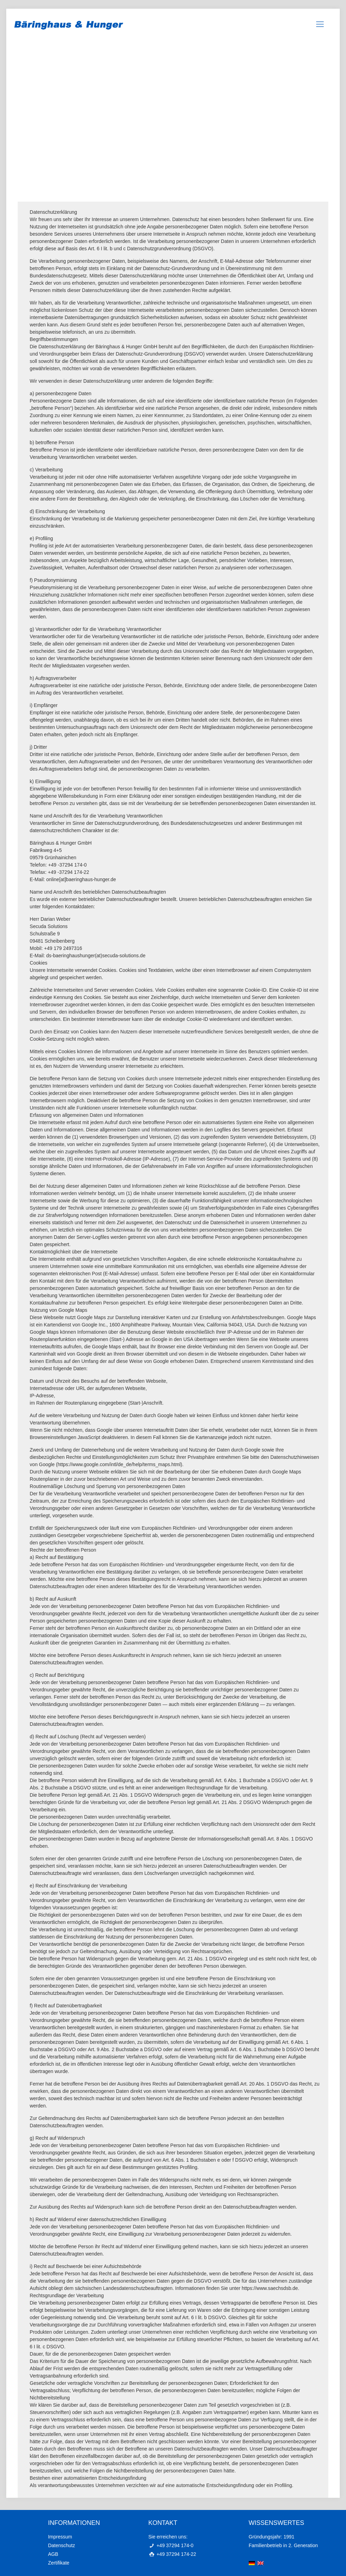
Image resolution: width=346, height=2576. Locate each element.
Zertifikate (58, 2563)
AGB (53, 2554)
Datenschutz (61, 2545)
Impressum (60, 2537)
